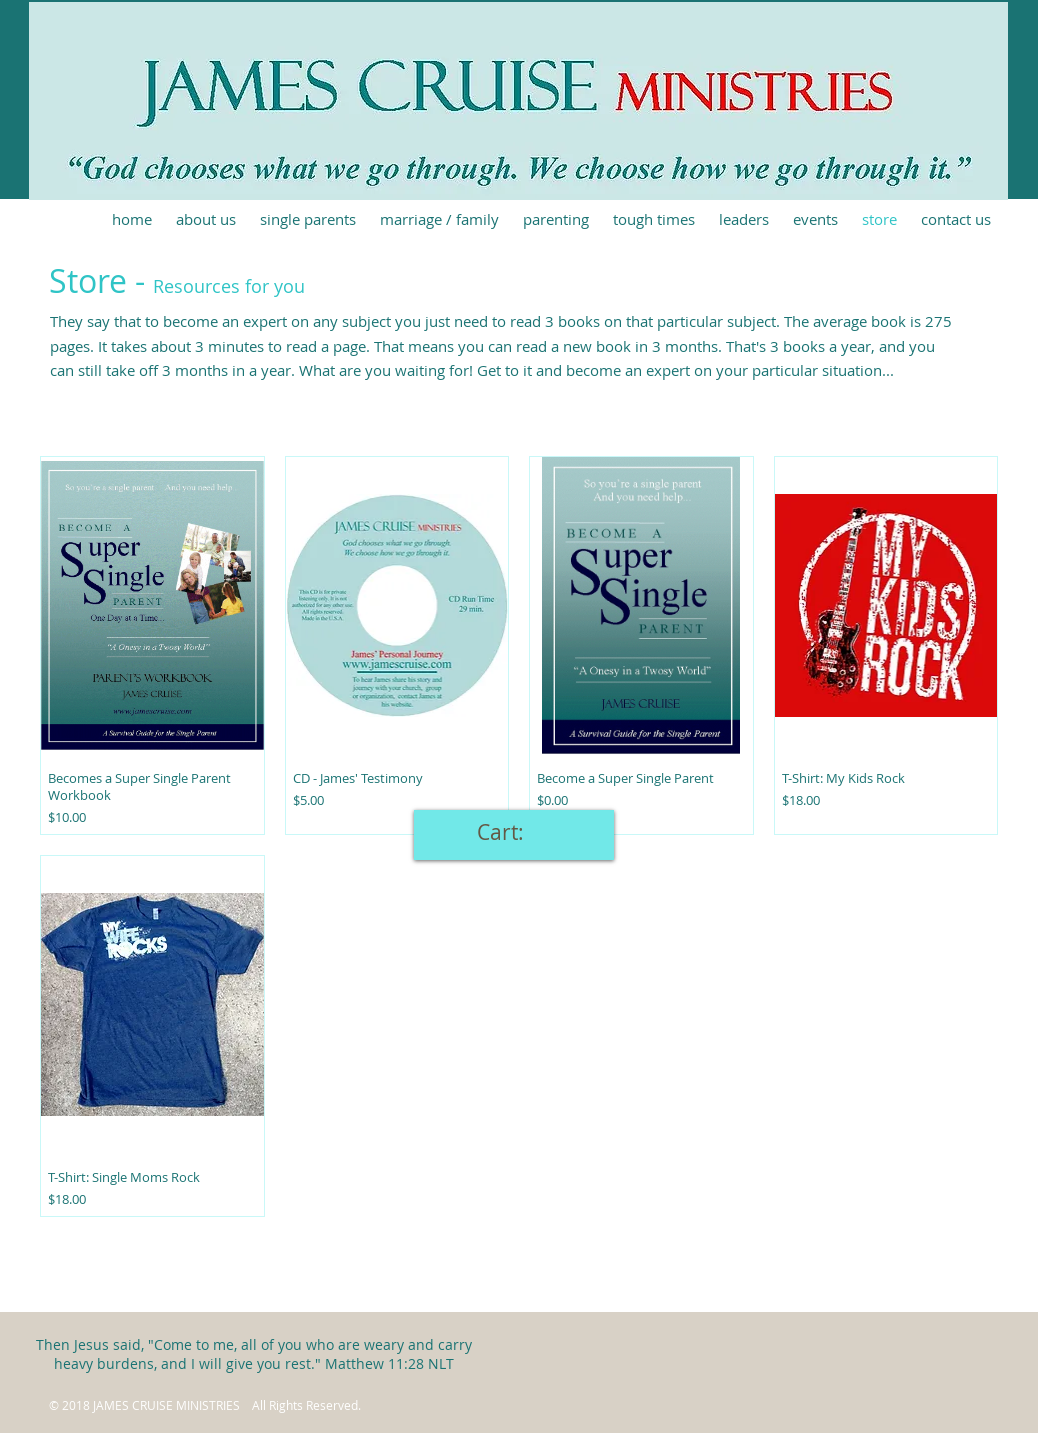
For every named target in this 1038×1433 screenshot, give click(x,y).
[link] (513, 833)
